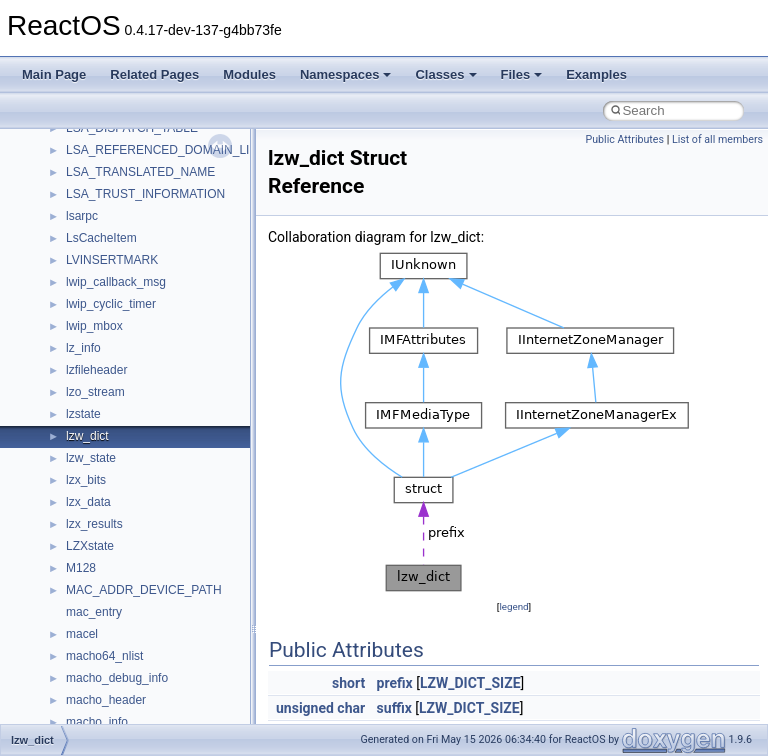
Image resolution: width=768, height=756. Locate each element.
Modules (249, 74)
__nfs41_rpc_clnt (111, 487)
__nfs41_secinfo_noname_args (149, 553)
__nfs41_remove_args (125, 355)
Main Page (54, 74)
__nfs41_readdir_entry (126, 245)
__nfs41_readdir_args (124, 201)
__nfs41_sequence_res (128, 619)
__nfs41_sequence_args (131, 597)
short (348, 683)
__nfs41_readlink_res (123, 311)
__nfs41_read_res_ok (124, 179)
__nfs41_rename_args (126, 399)
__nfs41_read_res (114, 157)
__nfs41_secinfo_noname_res (146, 575)
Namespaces (346, 74)
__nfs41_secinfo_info (122, 531)
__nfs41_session (111, 685)
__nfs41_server (107, 663)
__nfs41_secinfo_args (124, 509)
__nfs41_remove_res (122, 377)
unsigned (305, 708)
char (351, 708)
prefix (395, 683)
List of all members (717, 139)
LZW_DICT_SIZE (470, 683)
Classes (445, 74)
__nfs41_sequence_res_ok (138, 641)
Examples (596, 74)
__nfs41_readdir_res (121, 289)
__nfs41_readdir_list (120, 267)
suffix (394, 708)
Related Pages (154, 74)
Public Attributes (624, 139)
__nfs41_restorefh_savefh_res (147, 443)
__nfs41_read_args (117, 135)
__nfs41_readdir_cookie (130, 223)
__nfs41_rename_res (122, 421)
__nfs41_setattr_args (122, 707)
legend (513, 606)
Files (522, 74)
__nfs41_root (101, 465)
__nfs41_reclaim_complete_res (149, 333)
